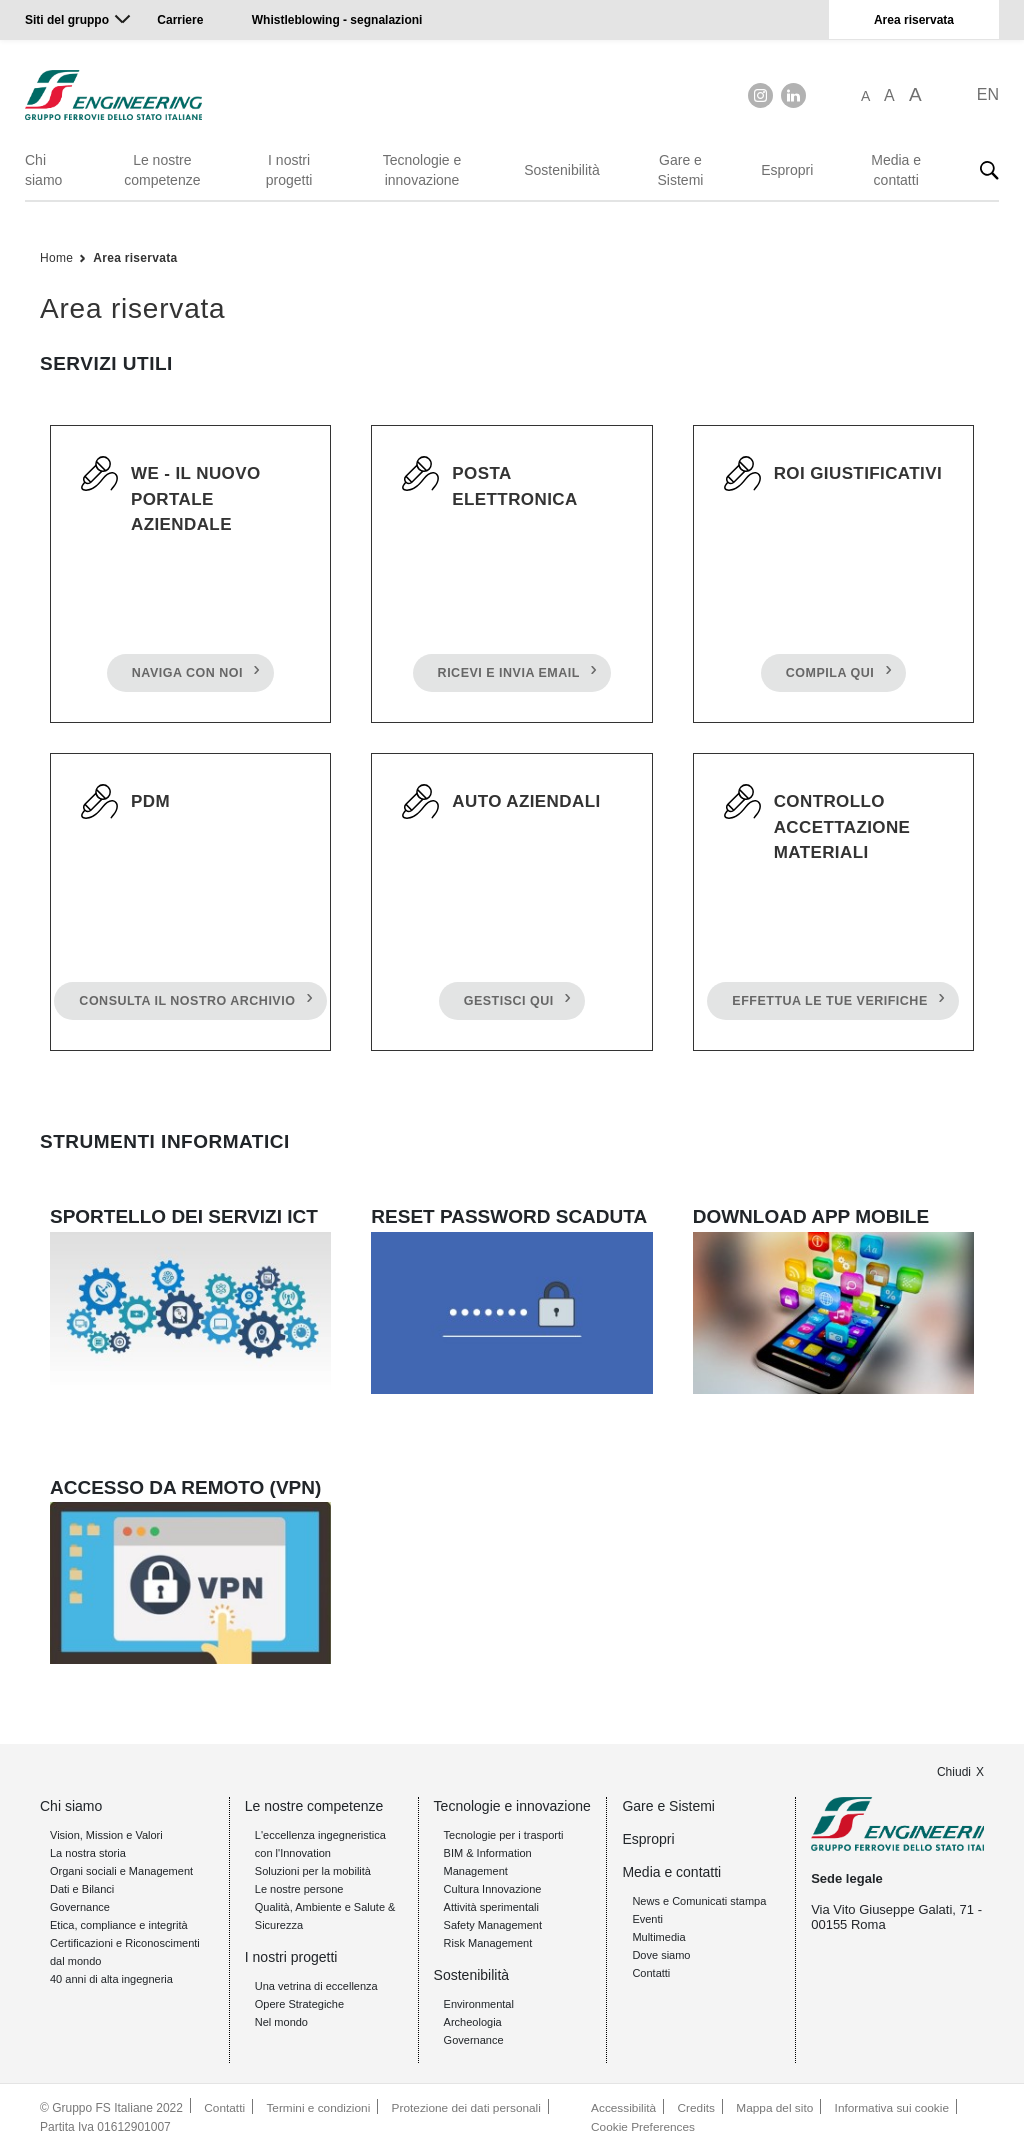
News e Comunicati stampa (699, 1900)
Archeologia (473, 2021)
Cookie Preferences (642, 2125)
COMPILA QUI (829, 677)
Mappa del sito (776, 2107)
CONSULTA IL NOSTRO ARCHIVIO (187, 1005)
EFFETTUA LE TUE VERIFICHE (829, 1005)
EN (988, 94)
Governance (80, 1906)
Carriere (180, 20)
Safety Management (493, 1924)
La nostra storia (88, 1852)
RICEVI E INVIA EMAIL (508, 677)
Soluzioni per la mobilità (313, 1870)
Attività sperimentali (491, 1906)
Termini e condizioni (319, 2107)
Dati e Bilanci (82, 1888)
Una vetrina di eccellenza (316, 1985)
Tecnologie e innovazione (422, 170)
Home (56, 258)
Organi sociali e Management (121, 1870)
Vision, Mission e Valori (106, 1834)
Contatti (651, 1972)
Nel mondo (281, 2021)
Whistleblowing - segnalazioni (337, 20)
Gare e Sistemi (681, 170)
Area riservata (914, 20)
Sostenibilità (562, 170)
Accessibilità (623, 2107)
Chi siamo (43, 170)
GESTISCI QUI (508, 1005)
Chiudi (954, 1771)
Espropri (787, 170)
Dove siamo (661, 1954)
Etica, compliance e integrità (119, 1924)
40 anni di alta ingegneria (111, 1978)
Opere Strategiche (299, 2003)
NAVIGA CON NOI (186, 677)
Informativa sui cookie (894, 2107)
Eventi (647, 1918)
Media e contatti (896, 170)
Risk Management (488, 1942)
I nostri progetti (289, 170)
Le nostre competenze (162, 170)
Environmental (479, 2003)
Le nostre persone (299, 1888)
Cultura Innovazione (493, 1888)
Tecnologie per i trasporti (504, 1834)
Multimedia (658, 1936)
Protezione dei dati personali (469, 2107)
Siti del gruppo (67, 20)
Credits (696, 2107)
